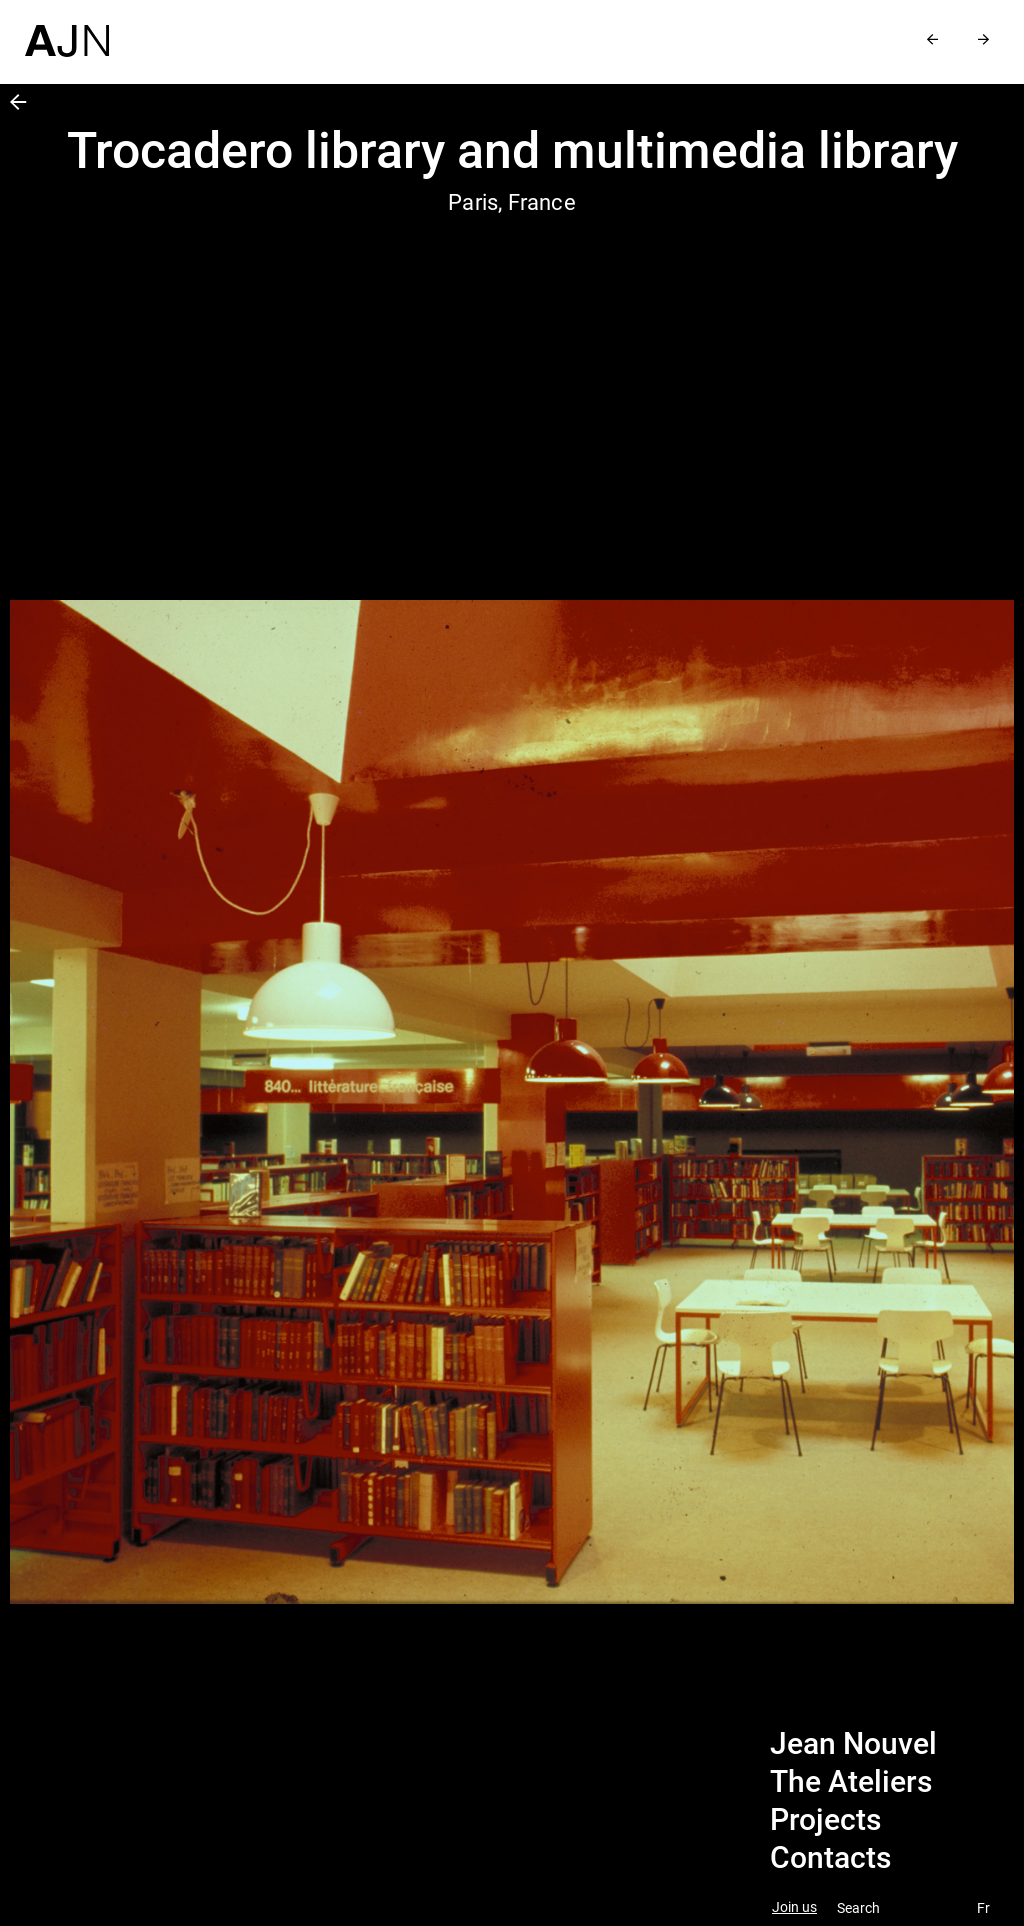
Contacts (830, 1858)
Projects (825, 1820)
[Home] (67, 28)
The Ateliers (851, 1782)
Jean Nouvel (853, 1744)
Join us (794, 1907)
